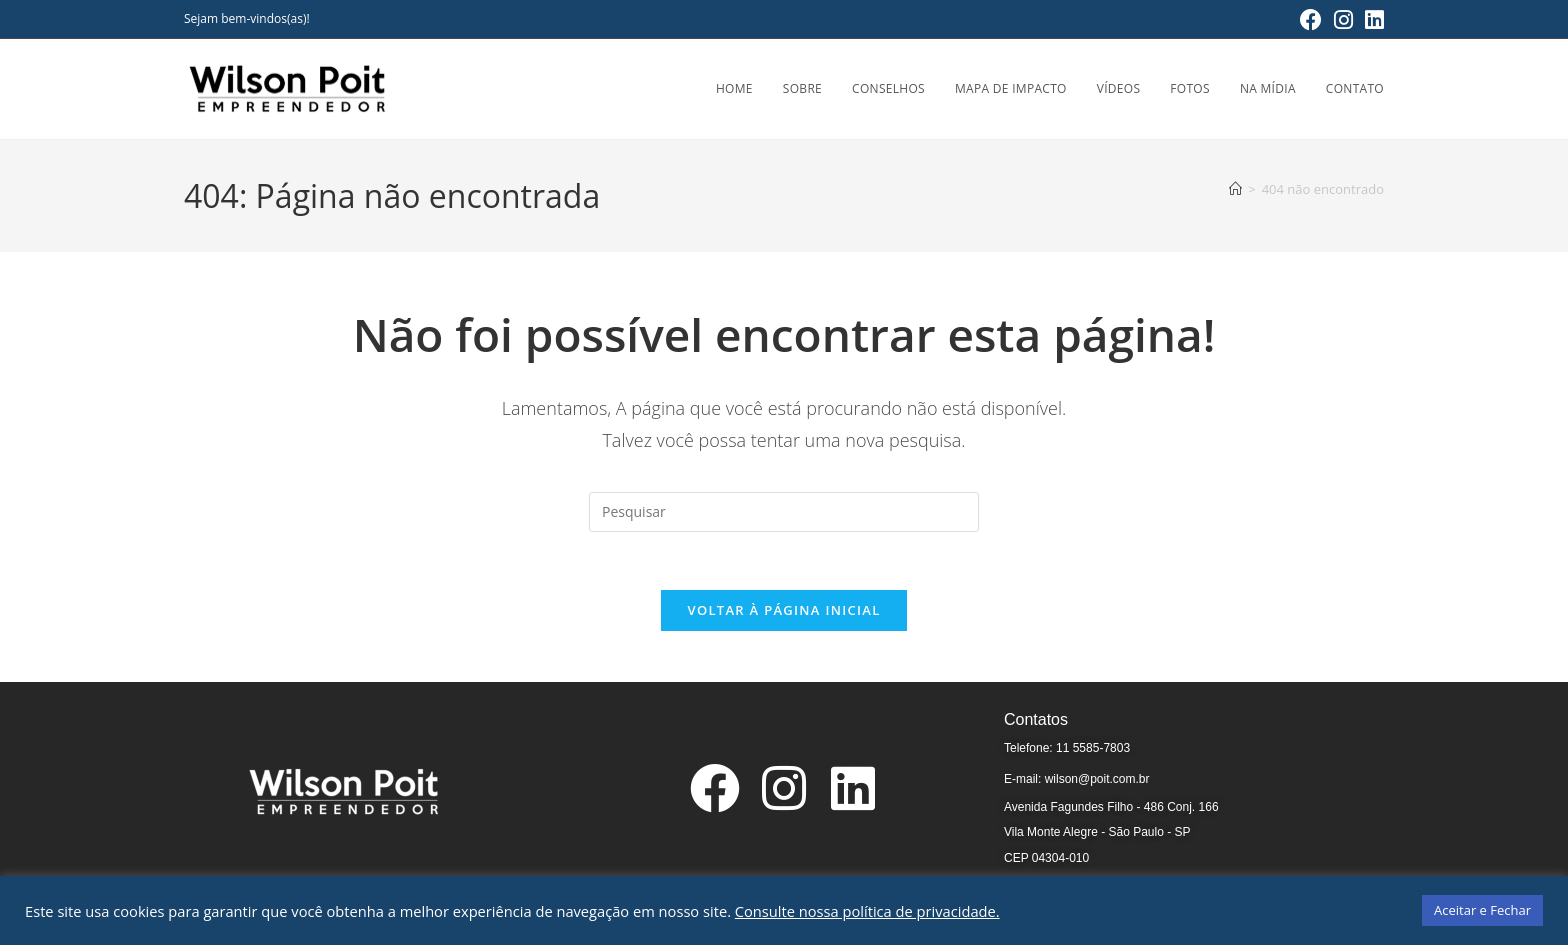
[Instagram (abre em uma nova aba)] (1343, 20)
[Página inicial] (1235, 189)
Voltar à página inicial (783, 613)
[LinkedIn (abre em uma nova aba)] (1371, 20)
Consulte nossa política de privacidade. (867, 911)
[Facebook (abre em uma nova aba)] (1311, 20)
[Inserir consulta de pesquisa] (784, 512)
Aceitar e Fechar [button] (1482, 910)
